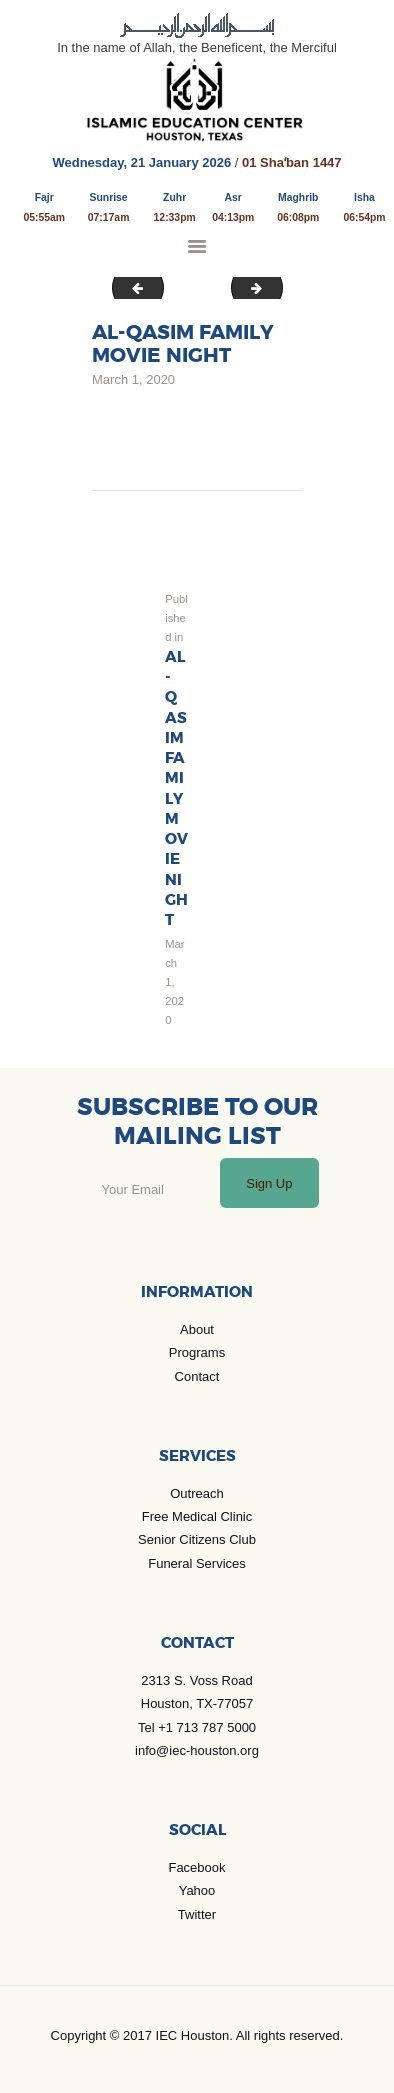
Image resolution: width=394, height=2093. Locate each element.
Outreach (196, 1493)
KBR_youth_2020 (133, 287)
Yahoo (197, 1890)
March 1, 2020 (133, 379)
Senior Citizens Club (197, 1539)
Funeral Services (197, 1563)
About (197, 1329)
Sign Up (269, 1183)
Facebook (196, 1867)
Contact (197, 1376)
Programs (197, 1352)
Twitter (197, 1914)
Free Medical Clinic (197, 1516)
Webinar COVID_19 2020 (276, 287)
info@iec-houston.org (197, 1750)
